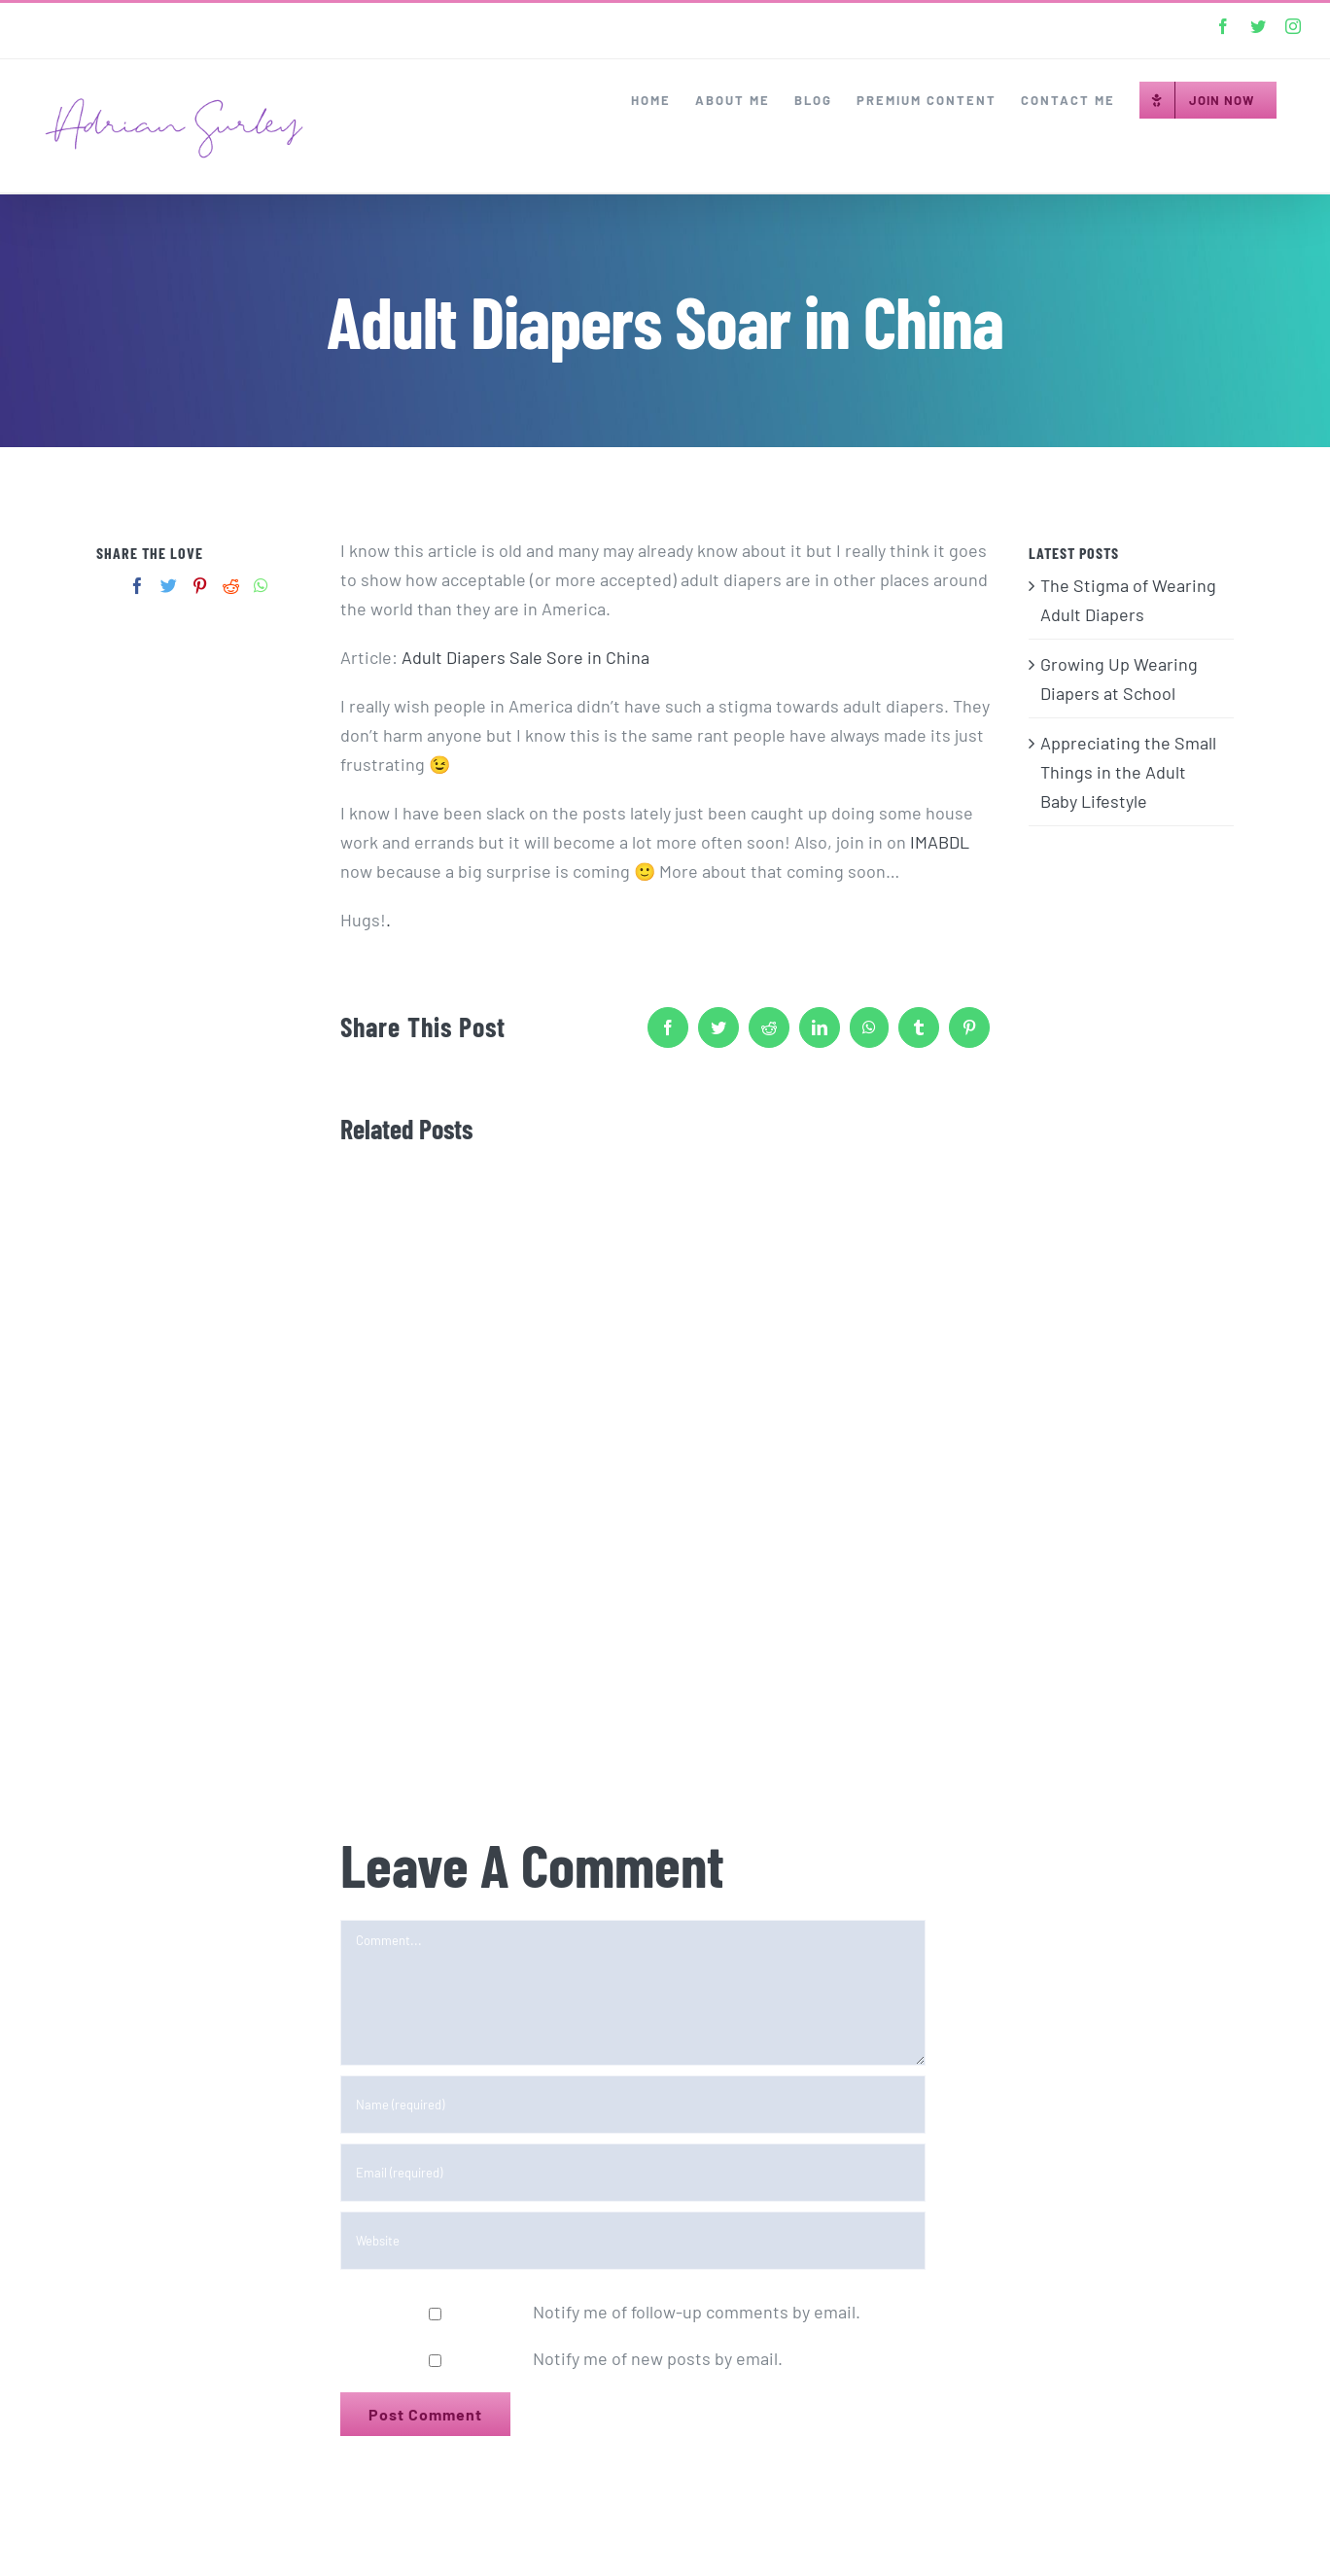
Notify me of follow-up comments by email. (696, 2311)
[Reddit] (231, 585)
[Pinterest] (200, 585)
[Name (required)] (633, 2104)
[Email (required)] (633, 2172)
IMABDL (939, 842)
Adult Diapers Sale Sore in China (525, 657)
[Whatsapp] (261, 585)
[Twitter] (168, 585)
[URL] (633, 2240)
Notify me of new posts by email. (658, 2358)
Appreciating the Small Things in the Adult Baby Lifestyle (1128, 772)
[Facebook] (137, 585)
